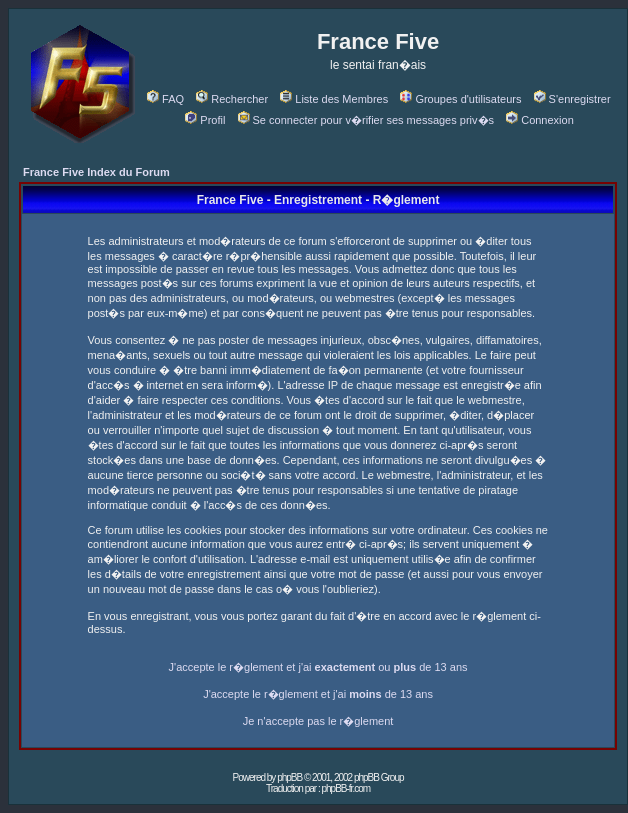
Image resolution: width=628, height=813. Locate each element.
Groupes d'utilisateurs (460, 99)
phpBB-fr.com (345, 788)
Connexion (540, 120)
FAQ (165, 99)
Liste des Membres (334, 99)
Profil (205, 120)
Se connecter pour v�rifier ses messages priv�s (366, 120)
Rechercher (232, 99)
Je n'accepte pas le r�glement (318, 721)
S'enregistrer (572, 99)
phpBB (289, 777)
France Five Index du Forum (96, 172)
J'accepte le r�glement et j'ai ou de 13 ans (318, 667)
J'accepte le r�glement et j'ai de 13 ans (318, 694)
